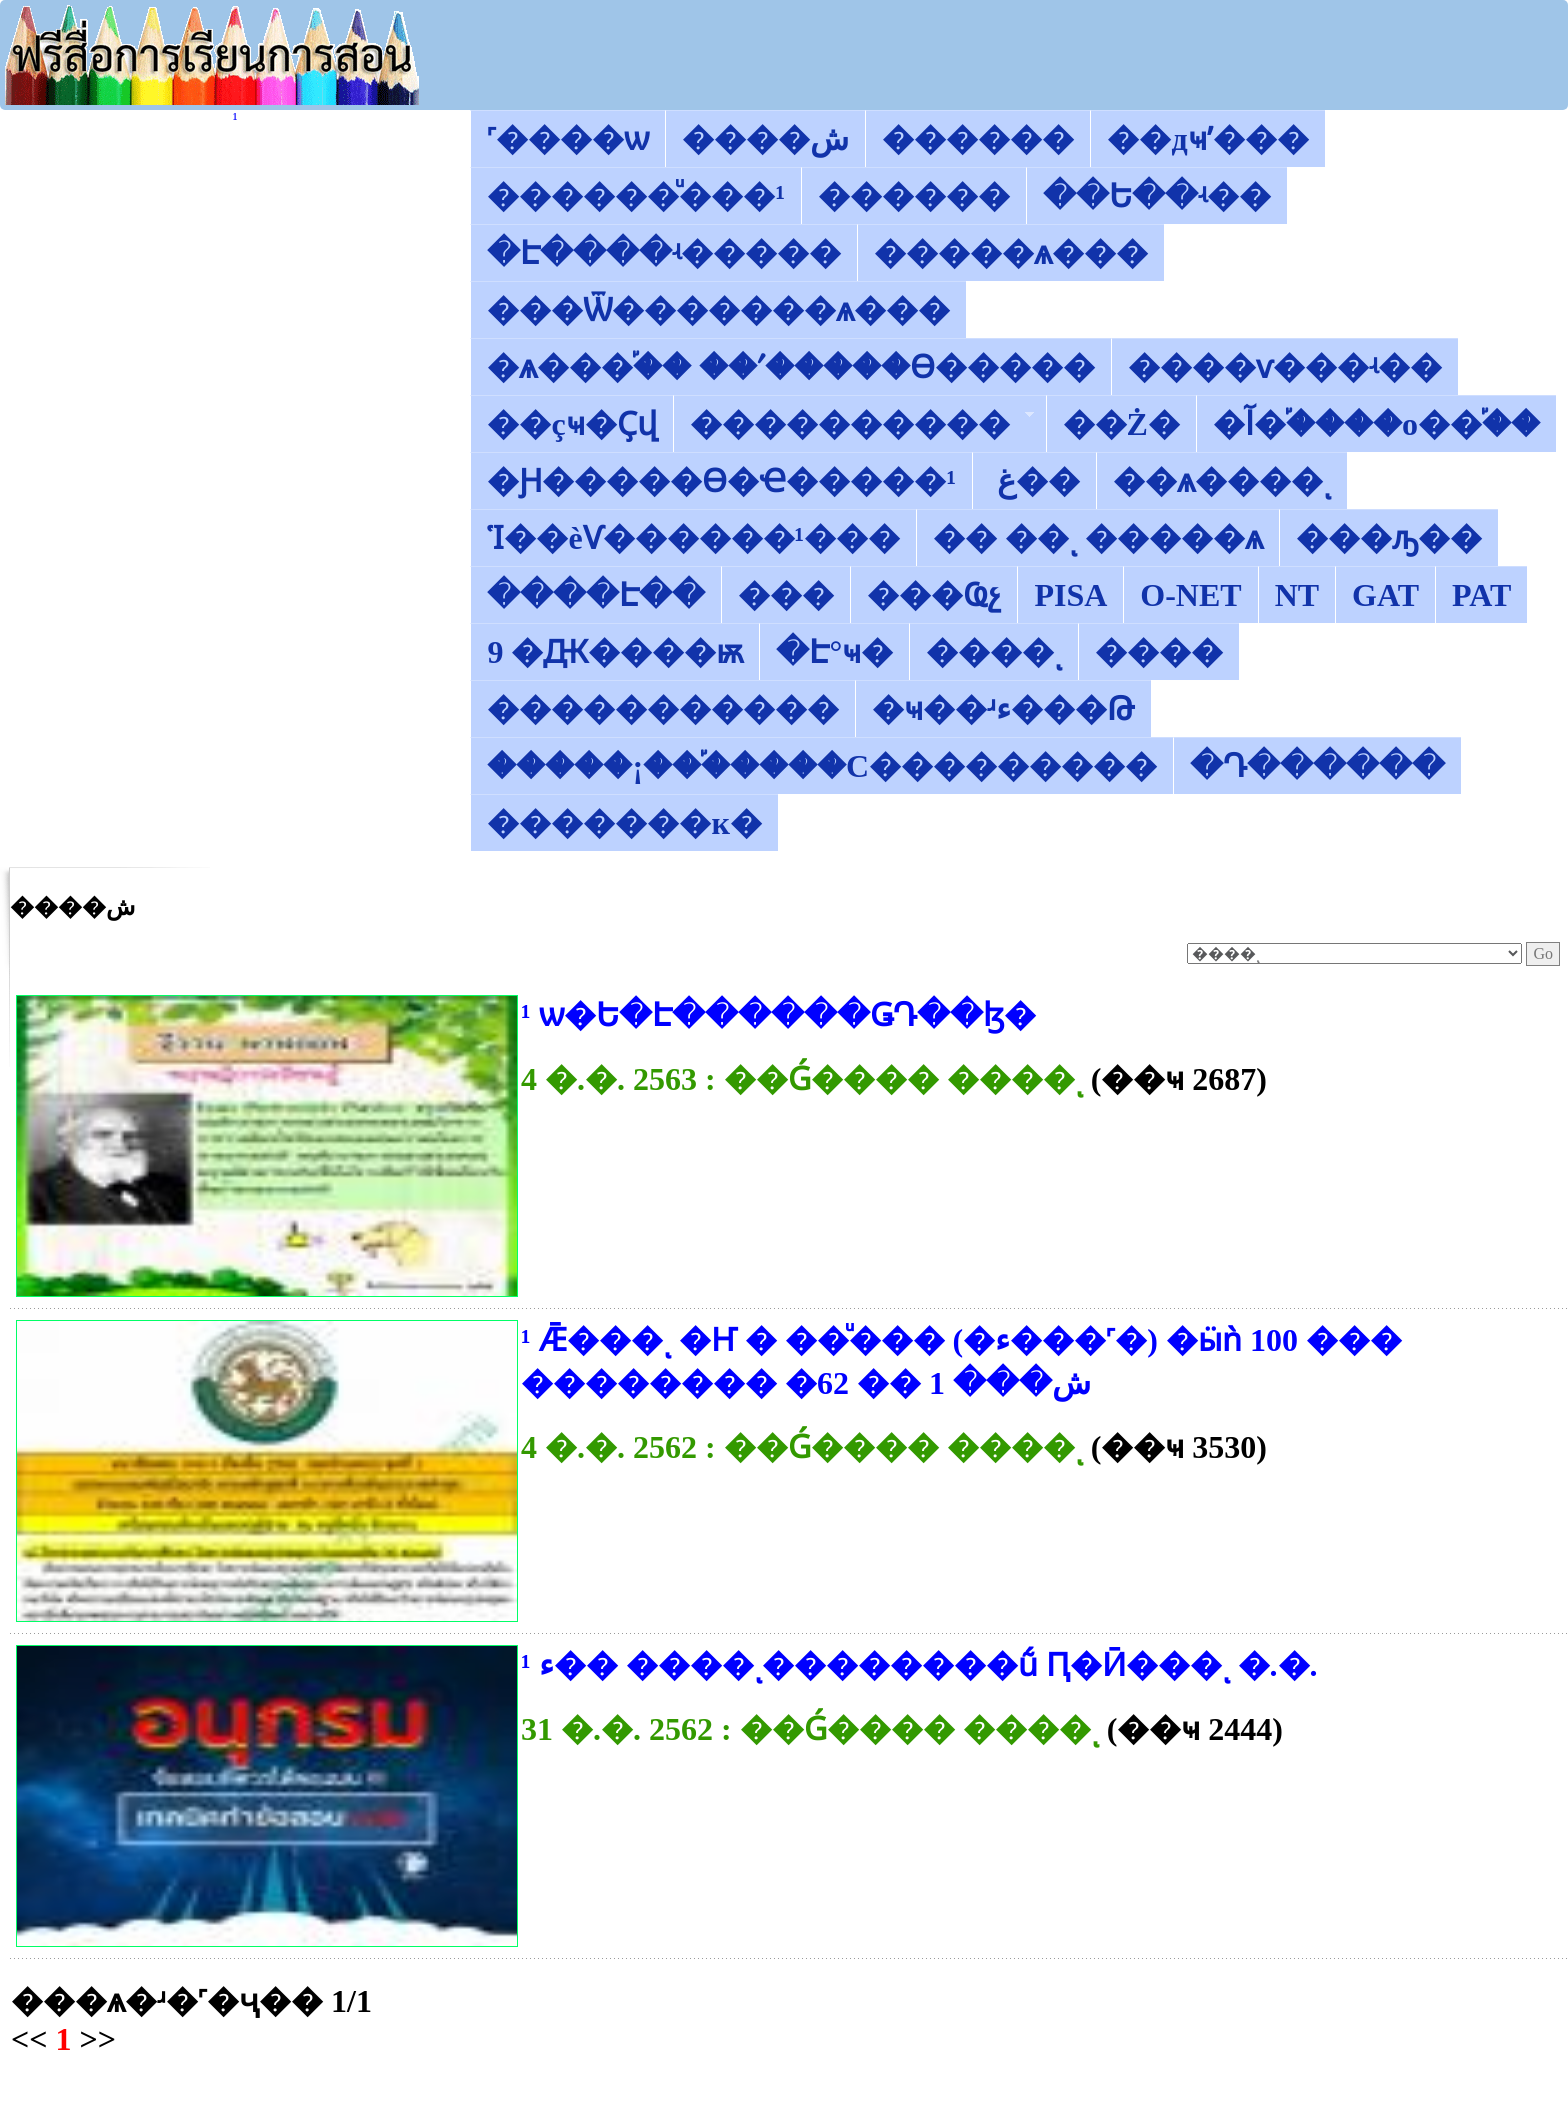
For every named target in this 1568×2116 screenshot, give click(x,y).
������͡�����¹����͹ (235, 118)
